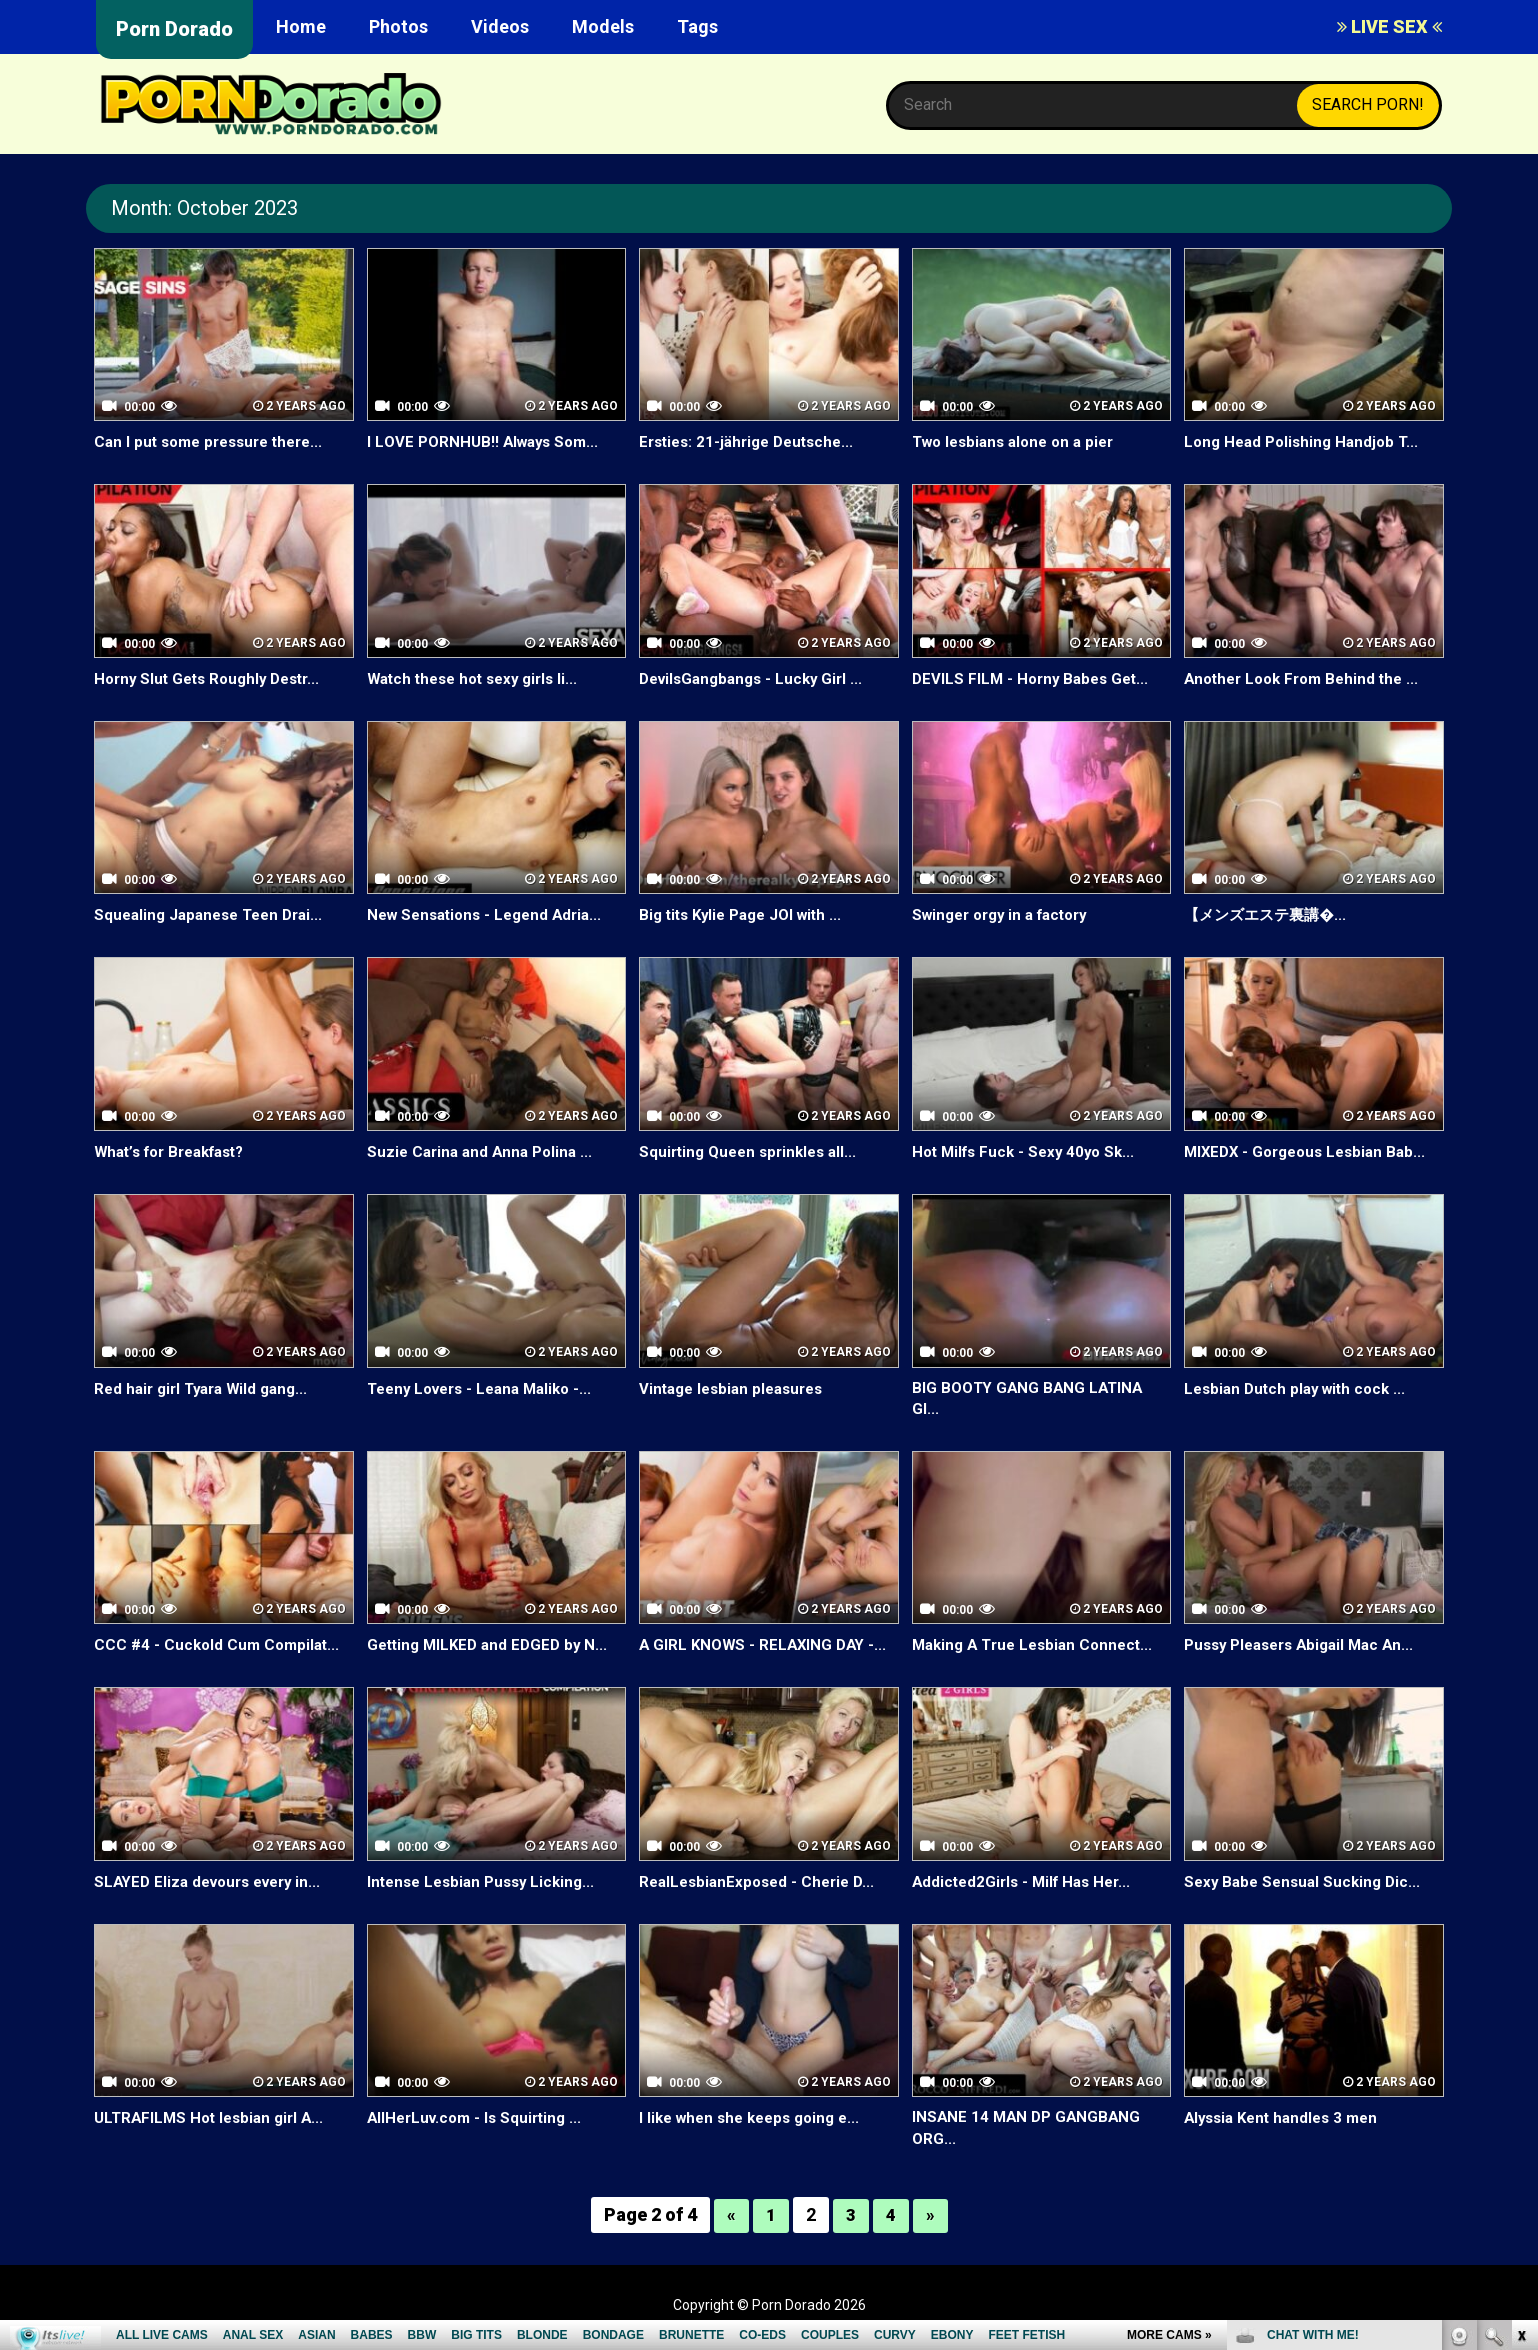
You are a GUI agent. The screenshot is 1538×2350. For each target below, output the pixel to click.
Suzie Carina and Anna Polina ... (484, 1151)
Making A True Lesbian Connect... (1038, 1647)
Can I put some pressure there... (216, 441)
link (1520, 2037)
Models (603, 26)
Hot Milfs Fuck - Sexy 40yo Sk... (1029, 1151)
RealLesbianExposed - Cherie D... (762, 1883)
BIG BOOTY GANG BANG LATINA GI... (1031, 1400)
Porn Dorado (174, 29)
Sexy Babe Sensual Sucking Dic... (1307, 1883)
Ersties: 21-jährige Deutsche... (753, 441)
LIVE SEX (1389, 26)
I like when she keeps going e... (756, 2120)
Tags (697, 26)
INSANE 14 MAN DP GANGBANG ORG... (1029, 2132)
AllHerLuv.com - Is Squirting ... (479, 2120)
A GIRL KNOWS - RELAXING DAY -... (767, 1647)
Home (301, 26)
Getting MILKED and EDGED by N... (492, 1647)
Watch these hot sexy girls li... (479, 678)
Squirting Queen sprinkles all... (753, 1151)
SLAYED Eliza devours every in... (215, 1883)
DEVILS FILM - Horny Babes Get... (1035, 678)
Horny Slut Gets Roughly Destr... (214, 678)
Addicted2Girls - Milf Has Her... (1027, 1883)
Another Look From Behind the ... (1308, 678)
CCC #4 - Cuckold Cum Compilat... (220, 1647)
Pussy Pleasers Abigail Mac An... (1307, 1647)
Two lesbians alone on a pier (1020, 441)
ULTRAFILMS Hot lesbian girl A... (214, 2120)
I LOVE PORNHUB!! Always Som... (488, 441)
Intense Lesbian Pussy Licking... (487, 1883)
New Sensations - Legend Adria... (491, 914)
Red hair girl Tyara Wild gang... (207, 1388)
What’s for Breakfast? (177, 1151)
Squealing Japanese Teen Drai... (215, 914)
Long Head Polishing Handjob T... (1306, 441)
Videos (500, 26)
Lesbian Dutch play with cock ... (1300, 1388)
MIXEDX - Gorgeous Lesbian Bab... (1311, 1151)
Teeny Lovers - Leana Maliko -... (487, 1388)
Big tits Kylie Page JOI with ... (747, 914)
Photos (398, 26)
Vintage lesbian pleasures (737, 1388)
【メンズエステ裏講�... (1270, 914)
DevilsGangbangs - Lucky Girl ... (757, 678)
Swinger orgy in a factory (1007, 914)
